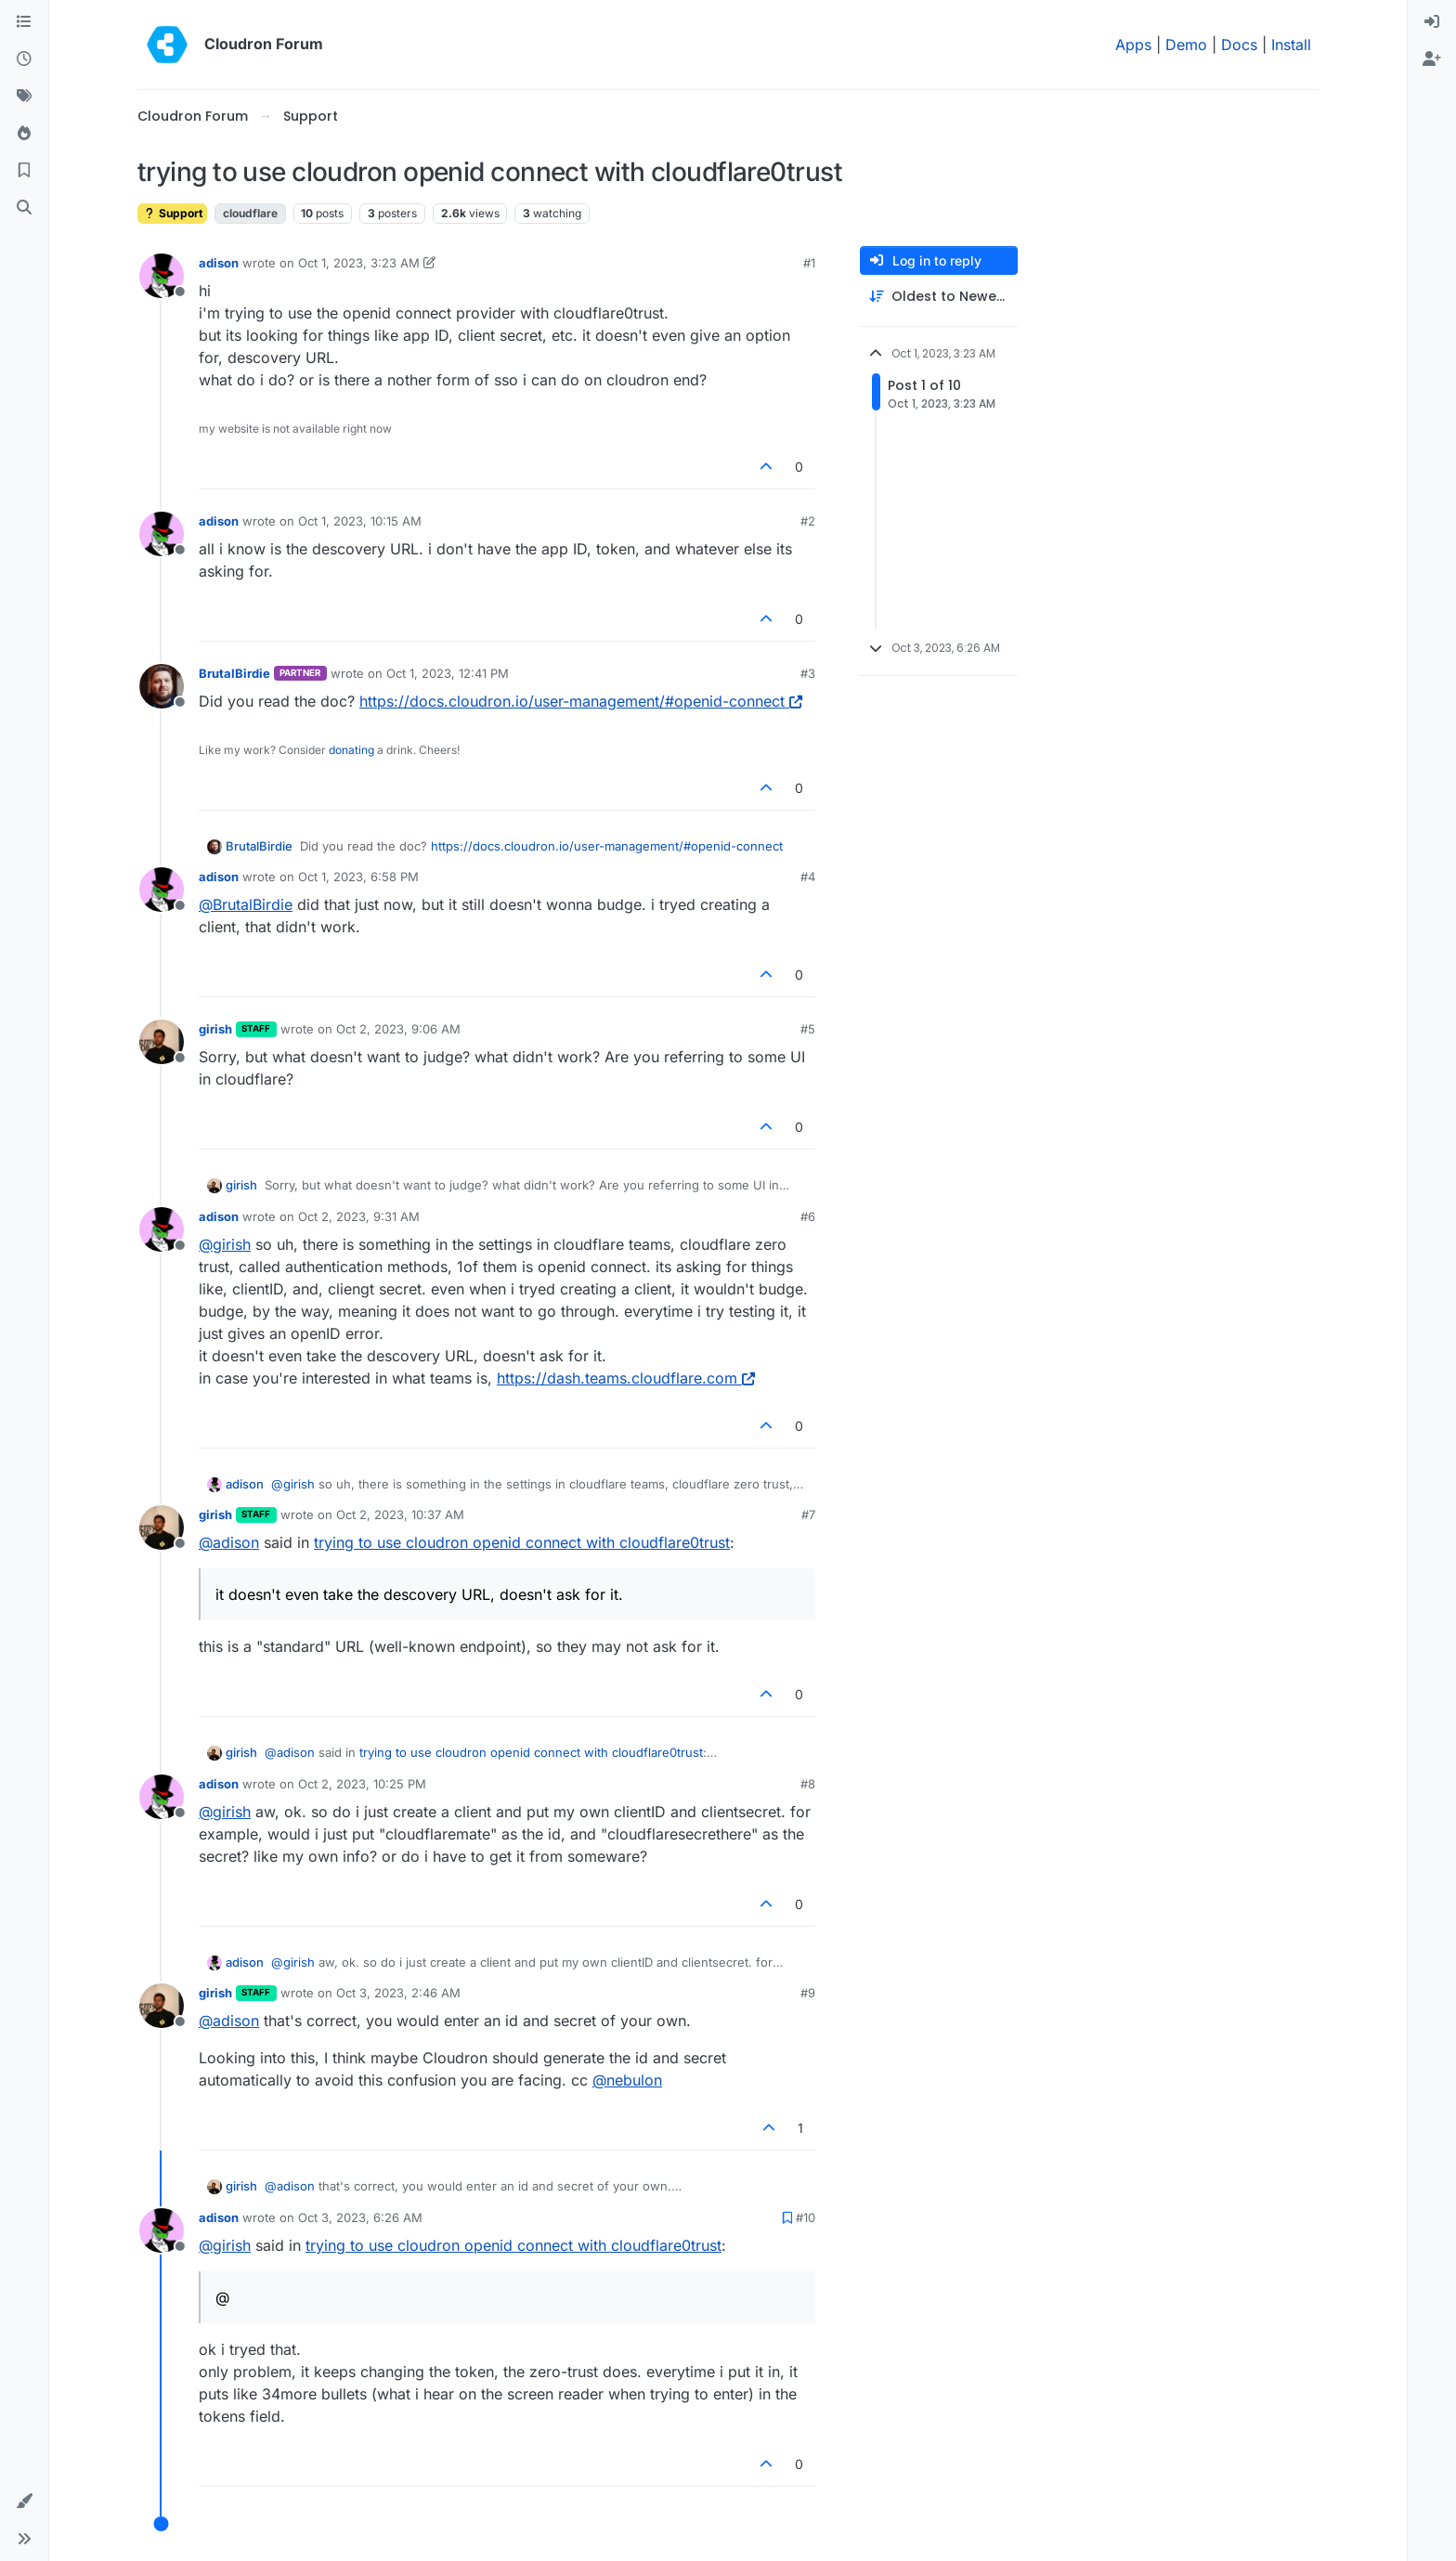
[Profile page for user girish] (161, 1042)
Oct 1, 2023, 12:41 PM (447, 673)
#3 (807, 673)
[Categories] (24, 22)
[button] (24, 2501)
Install (1291, 44)
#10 (805, 2217)
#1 (809, 262)
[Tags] (24, 96)
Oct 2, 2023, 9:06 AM (398, 1028)
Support (172, 213)
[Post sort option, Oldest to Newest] (939, 296)
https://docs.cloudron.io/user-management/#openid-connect (580, 701)
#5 (807, 1028)
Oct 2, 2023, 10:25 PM (362, 1783)
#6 (807, 1216)
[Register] (1432, 59)
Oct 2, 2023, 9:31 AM (359, 1216)
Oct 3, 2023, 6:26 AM (360, 2217)
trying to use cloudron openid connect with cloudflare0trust (522, 1542)
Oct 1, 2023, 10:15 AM (360, 521)
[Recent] (24, 59)
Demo (1186, 44)
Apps (1133, 44)
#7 (808, 1514)
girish (215, 1028)
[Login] (1432, 22)
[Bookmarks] (24, 171)
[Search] (24, 208)
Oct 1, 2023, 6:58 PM (358, 876)
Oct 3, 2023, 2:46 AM (398, 1992)
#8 (807, 1783)
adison (219, 262)
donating (351, 750)
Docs (1239, 44)
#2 (807, 521)
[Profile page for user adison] (161, 276)
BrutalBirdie (234, 673)
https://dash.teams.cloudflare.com (626, 1378)
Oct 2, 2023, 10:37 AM (400, 1514)
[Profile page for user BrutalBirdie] (161, 686)
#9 (807, 1992)
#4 (807, 876)
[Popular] (24, 134)
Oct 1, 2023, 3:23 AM (359, 262)
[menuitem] (1432, 22)
